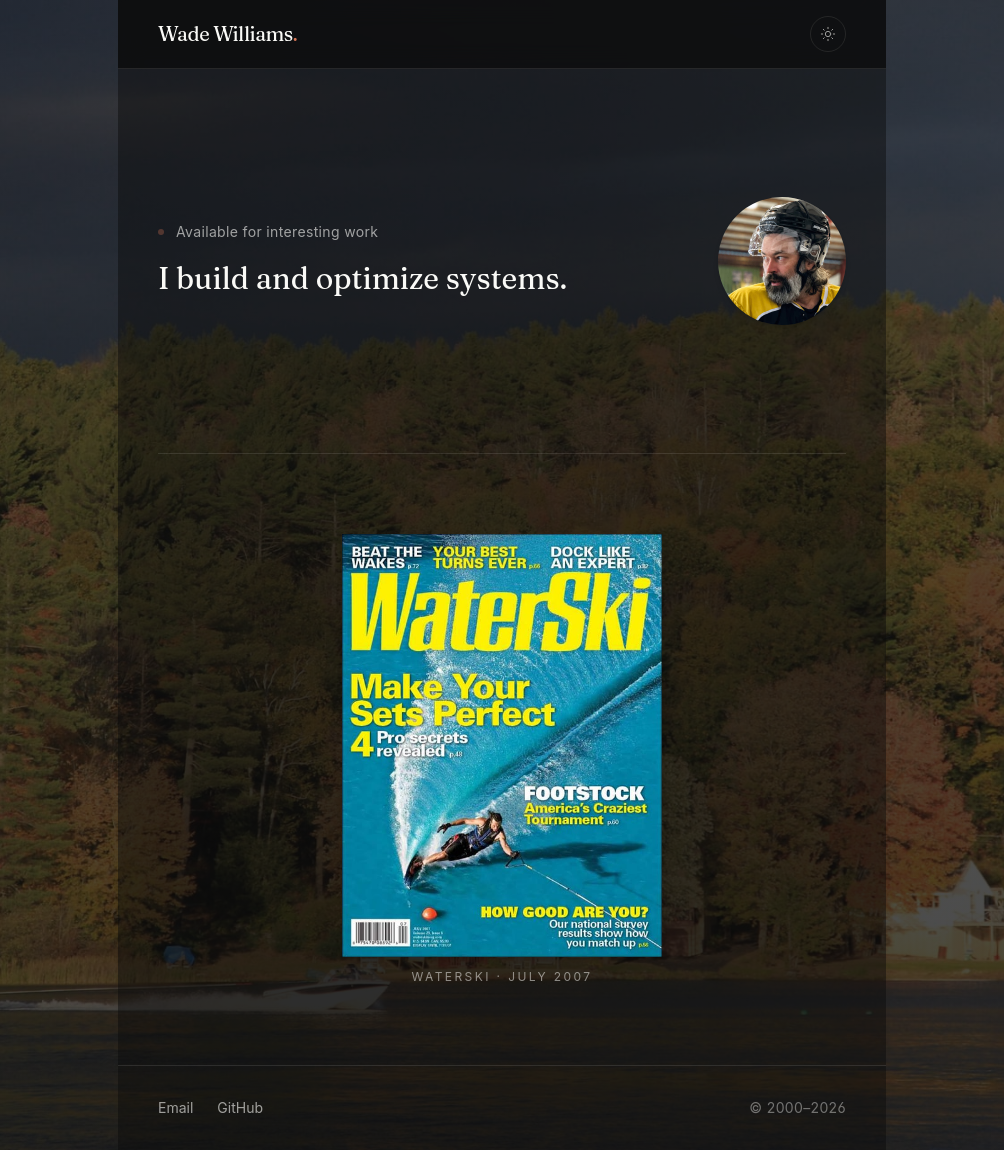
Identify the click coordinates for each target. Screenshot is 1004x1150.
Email (175, 1107)
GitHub (240, 1107)
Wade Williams (227, 33)
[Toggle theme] (828, 34)
